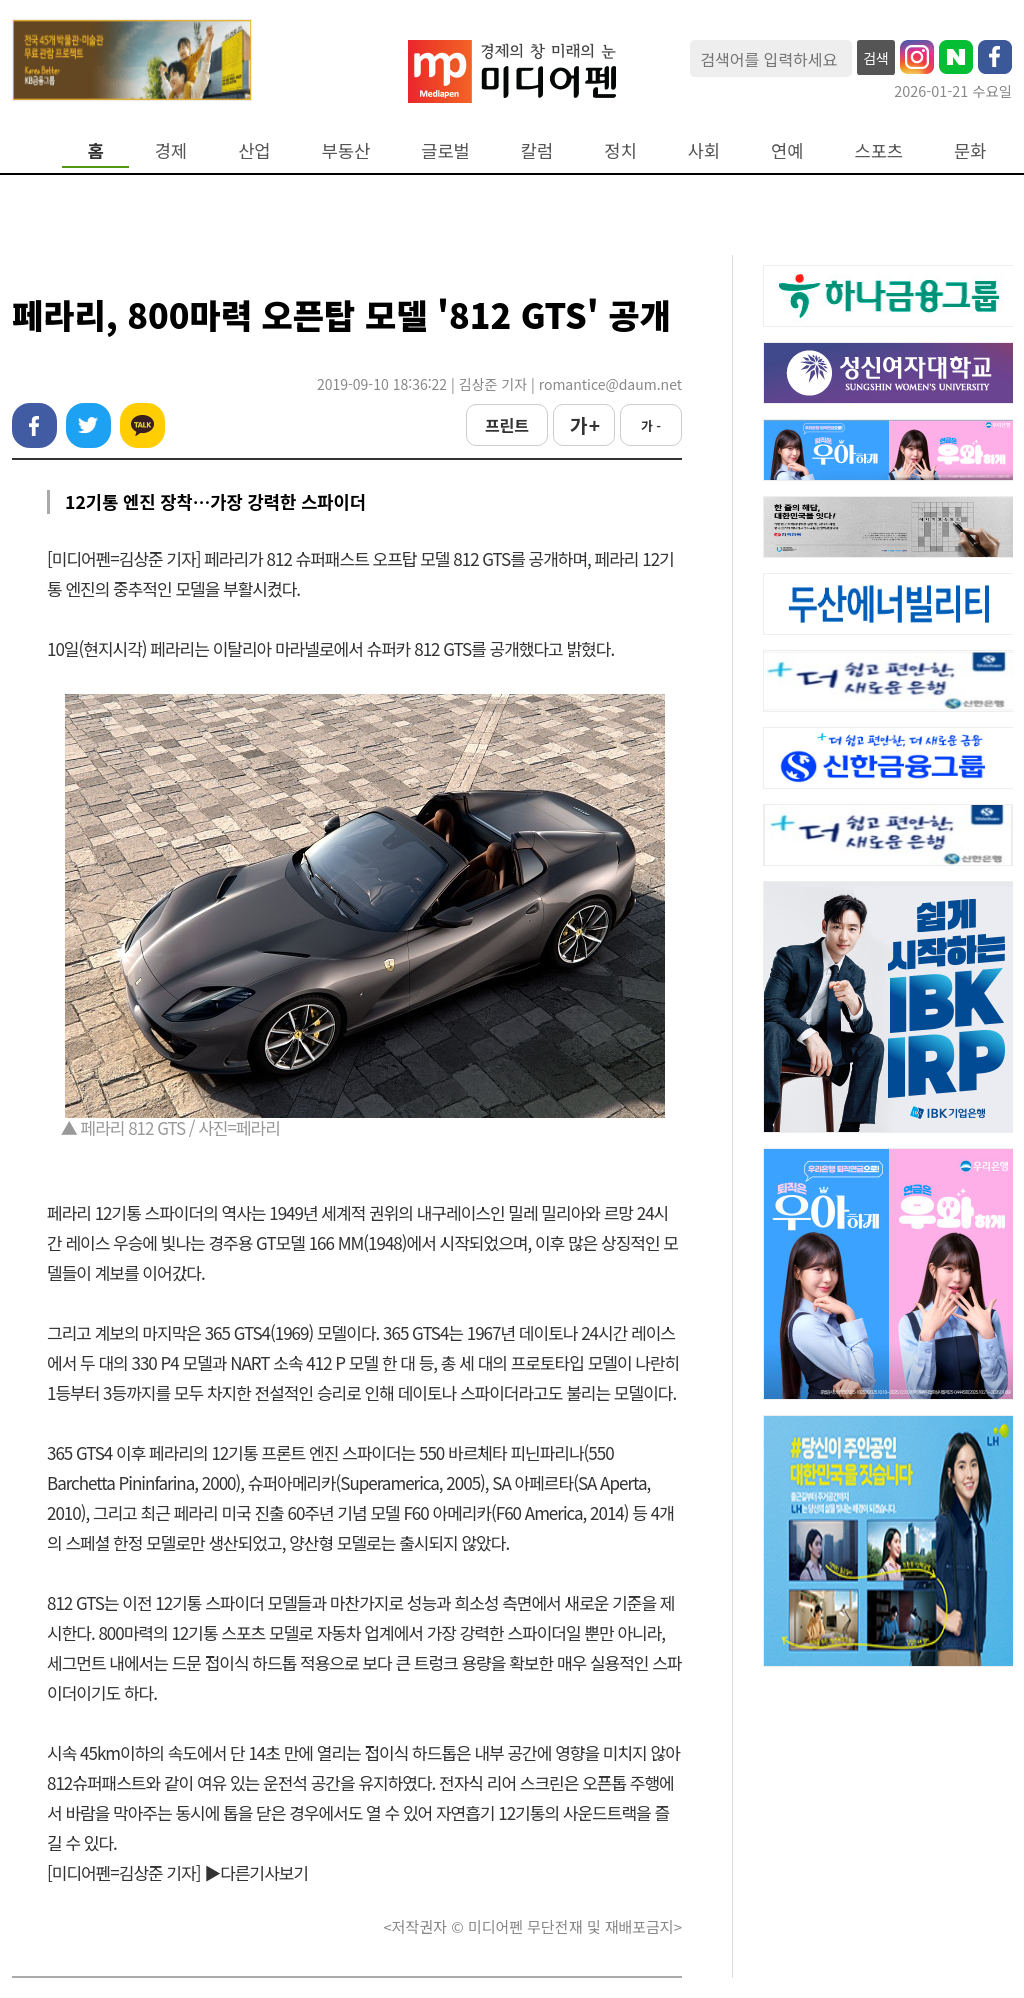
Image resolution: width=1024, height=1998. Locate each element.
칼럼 (537, 150)
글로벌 (445, 150)
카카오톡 (142, 425)
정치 (620, 150)
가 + (584, 425)
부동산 (346, 150)
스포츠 (879, 150)
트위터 (88, 425)
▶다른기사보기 (256, 1872)
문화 (970, 150)
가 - (651, 425)
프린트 (507, 425)
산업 (254, 150)
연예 (787, 150)
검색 (876, 58)
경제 (171, 150)
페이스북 (34, 425)
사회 (704, 150)
